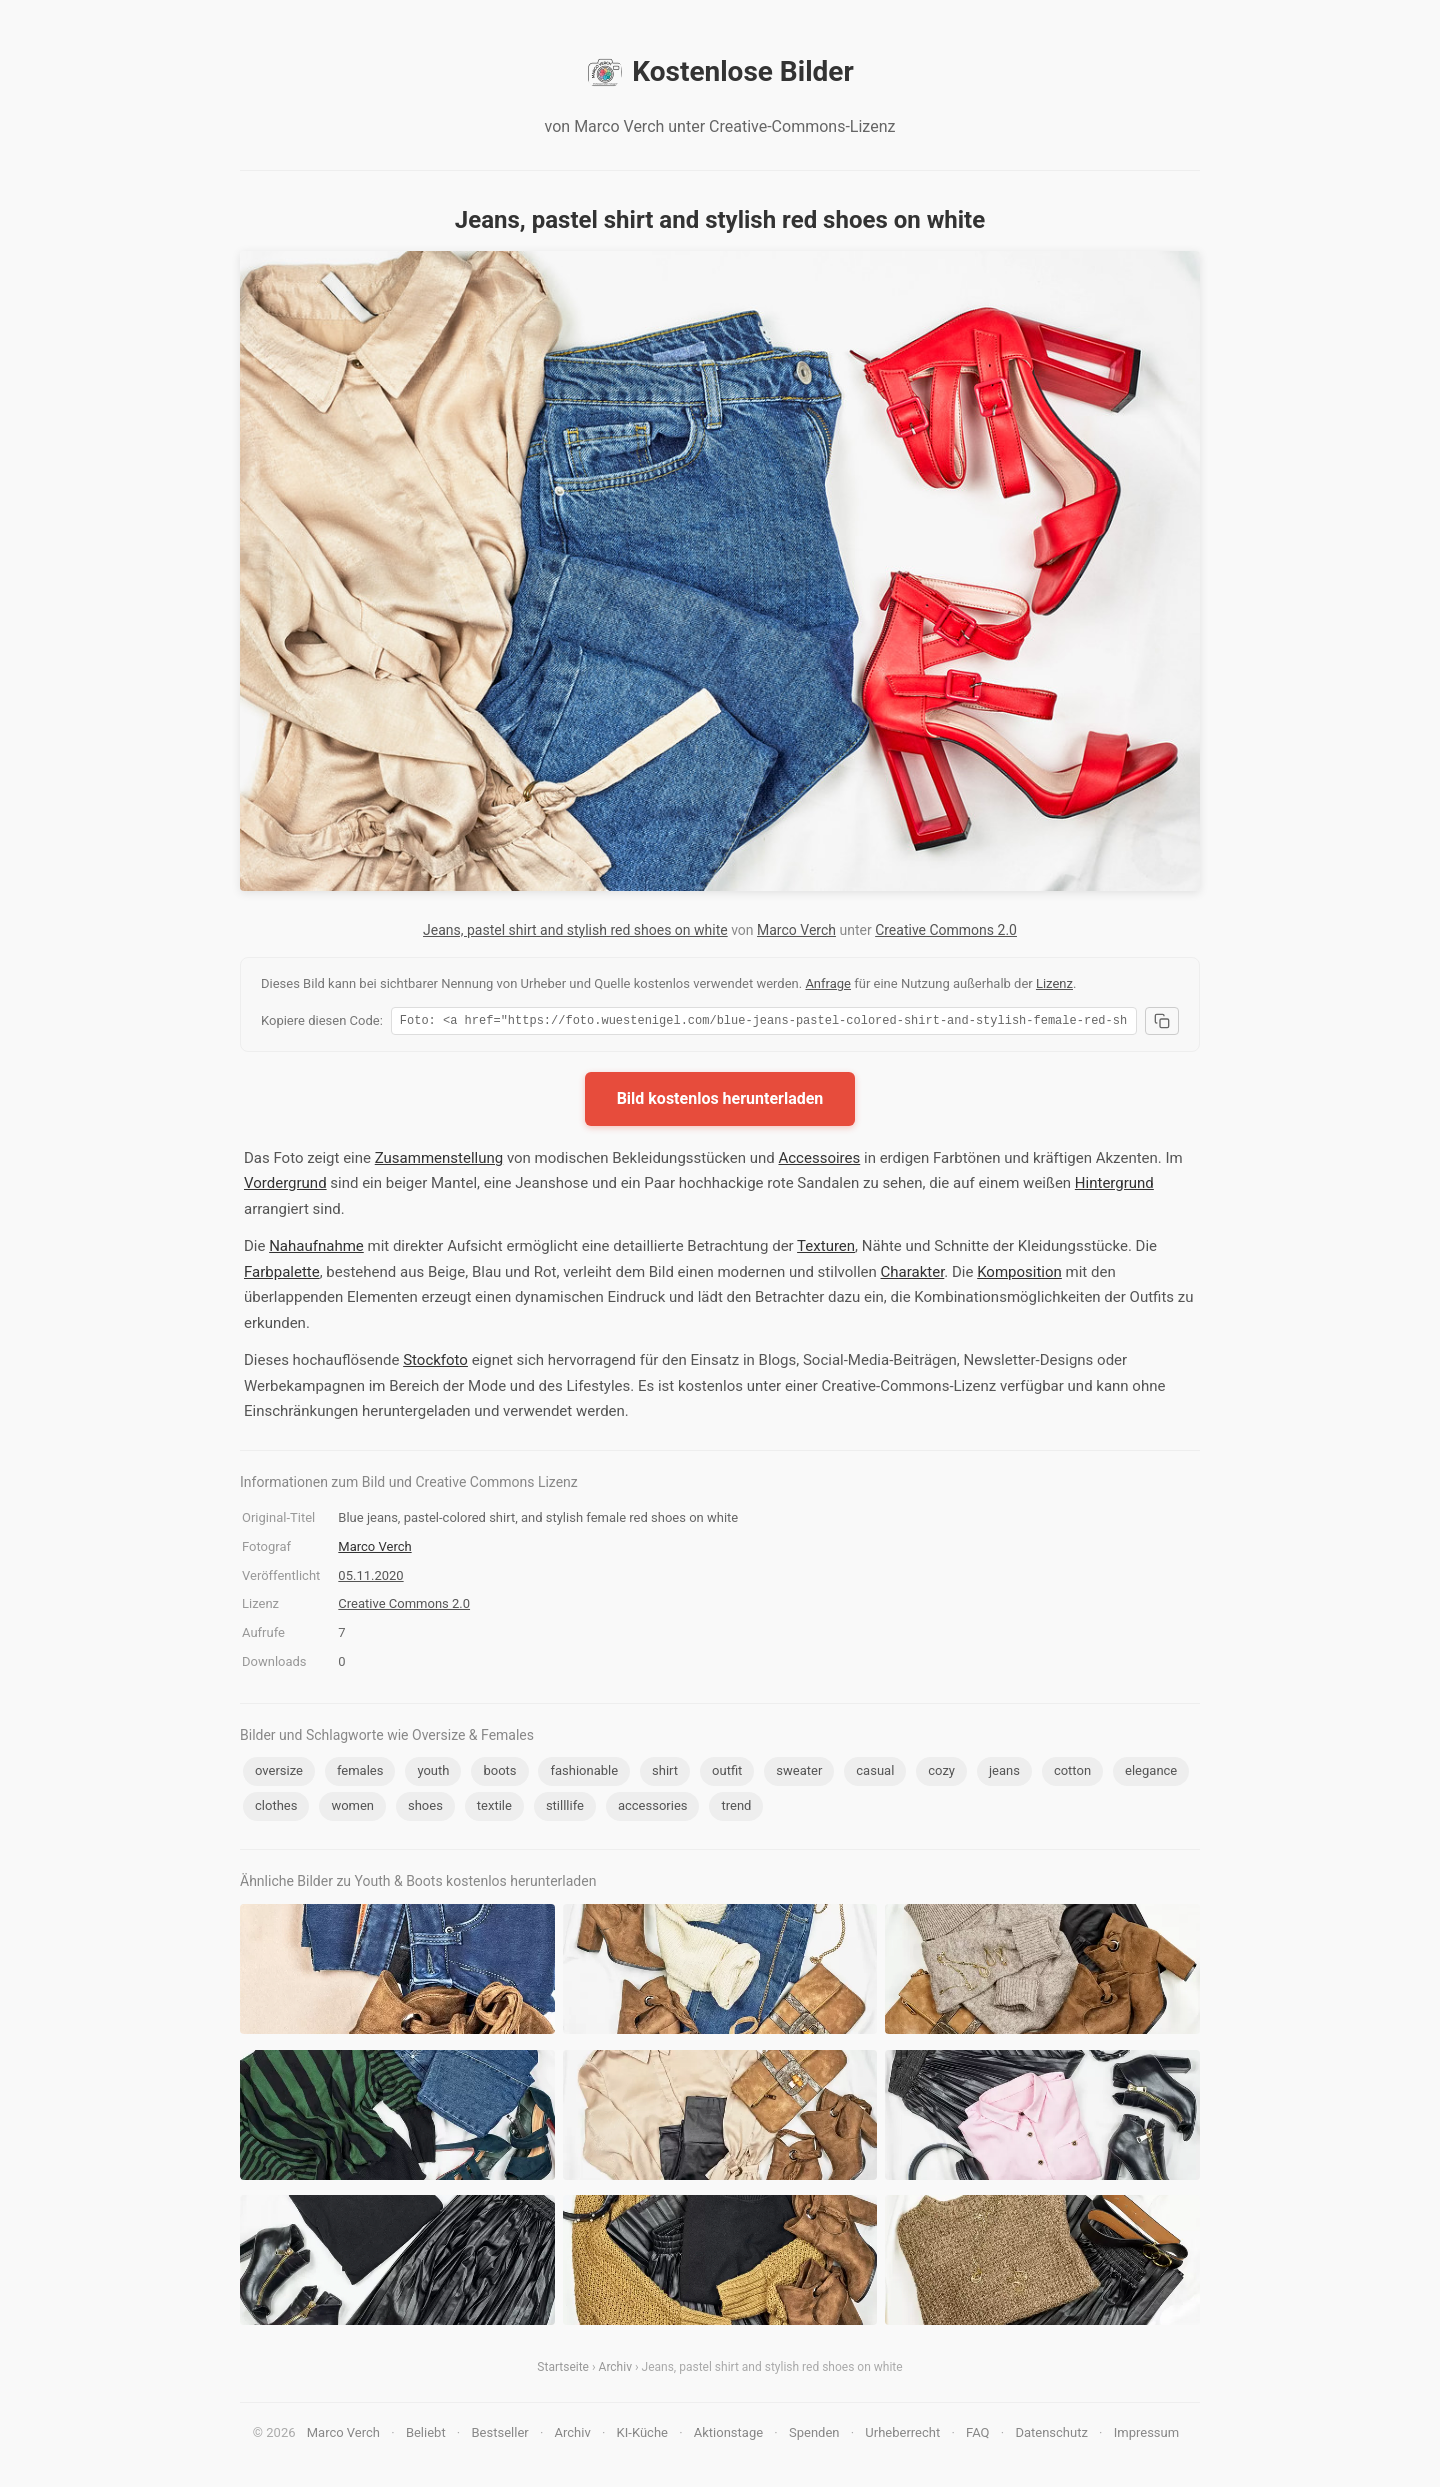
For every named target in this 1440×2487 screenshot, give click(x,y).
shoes (425, 1808)
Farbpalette (282, 1275)
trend (736, 1808)
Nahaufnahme (316, 1249)
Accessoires (819, 1161)
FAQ (977, 2435)
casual (875, 1773)
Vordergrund (285, 1186)
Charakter (913, 1275)
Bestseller (500, 2435)
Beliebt (426, 2435)
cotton (1072, 1773)
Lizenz (1054, 983)
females (360, 1773)
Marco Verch (796, 930)
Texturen (826, 1249)
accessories (653, 1808)
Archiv (615, 2370)
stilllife (565, 1808)
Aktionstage (728, 2435)
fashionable (584, 1773)
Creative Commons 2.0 (946, 930)
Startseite (563, 2370)
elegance (1151, 1773)
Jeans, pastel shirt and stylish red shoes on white (575, 930)
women (352, 1808)
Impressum (1146, 2435)
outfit (727, 1773)
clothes (276, 1808)
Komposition (1019, 1275)
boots (499, 1773)
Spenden (814, 2435)
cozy (941, 1773)
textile (494, 1808)
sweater (799, 1773)
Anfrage (828, 983)
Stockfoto (435, 1363)
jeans (1004, 1773)
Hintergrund (1114, 1186)
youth (433, 1773)
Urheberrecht (902, 2435)
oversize (279, 1773)
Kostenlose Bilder (719, 72)
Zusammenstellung (439, 1161)
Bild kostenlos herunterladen (720, 1101)
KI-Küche (642, 2435)
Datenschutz (1051, 2435)
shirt (665, 1773)
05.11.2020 (370, 1578)
